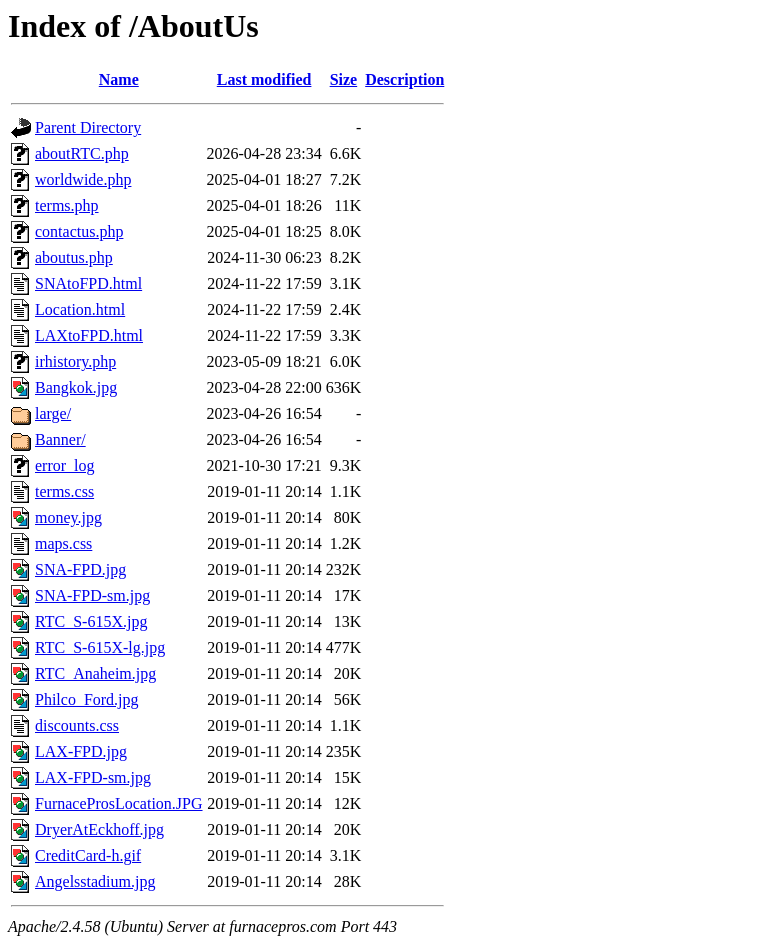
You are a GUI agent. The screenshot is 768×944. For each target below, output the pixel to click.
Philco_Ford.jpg (87, 699)
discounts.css (77, 725)
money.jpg (68, 517)
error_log (65, 465)
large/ (53, 413)
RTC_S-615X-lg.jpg (100, 647)
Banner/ (60, 439)
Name (119, 79)
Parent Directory (88, 127)
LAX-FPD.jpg (81, 751)
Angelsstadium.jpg (95, 881)
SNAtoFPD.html (88, 283)
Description (404, 79)
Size (344, 79)
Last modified (264, 79)
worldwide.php (83, 179)
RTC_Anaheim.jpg (95, 673)
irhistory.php (75, 361)
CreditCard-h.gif (88, 855)
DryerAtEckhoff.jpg (99, 829)
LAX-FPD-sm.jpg (93, 777)
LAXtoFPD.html (89, 335)
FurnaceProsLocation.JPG (119, 803)
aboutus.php (74, 257)
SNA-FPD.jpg (80, 569)
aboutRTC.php (82, 153)
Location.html (80, 309)
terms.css (64, 491)
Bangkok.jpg (76, 387)
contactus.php (79, 231)
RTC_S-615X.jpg (91, 621)
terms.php (67, 205)
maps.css (63, 543)
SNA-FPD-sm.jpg (92, 595)
